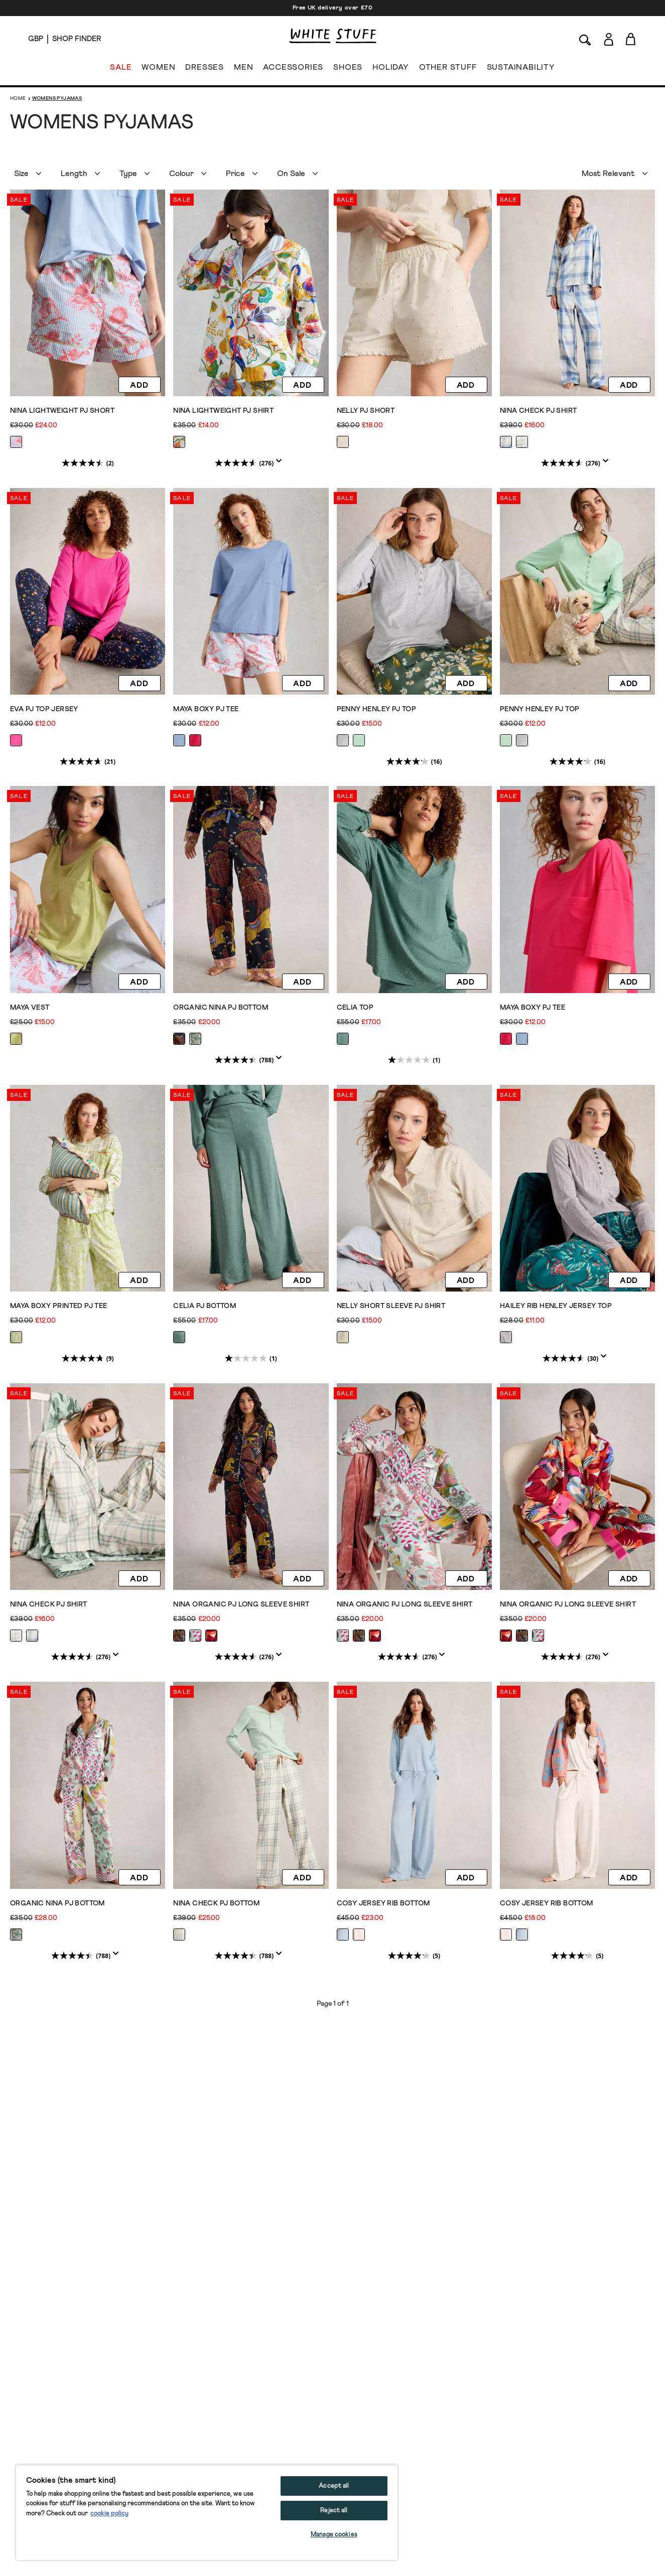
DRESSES (204, 69)
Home (18, 98)
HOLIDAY (391, 69)
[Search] (585, 39)
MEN (243, 69)
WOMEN (158, 69)
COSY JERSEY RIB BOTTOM (383, 1901)
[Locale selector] (35, 39)
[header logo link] (332, 36)
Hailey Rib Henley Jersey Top (556, 1305)
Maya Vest (30, 1007)
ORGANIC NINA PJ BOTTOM (220, 1007)
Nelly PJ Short (366, 410)
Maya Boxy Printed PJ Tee (58, 1305)
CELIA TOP (355, 1007)
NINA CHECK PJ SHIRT (538, 410)
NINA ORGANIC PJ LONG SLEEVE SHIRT (241, 1602)
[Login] (608, 37)
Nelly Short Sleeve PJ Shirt (391, 1305)
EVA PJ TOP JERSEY (44, 708)
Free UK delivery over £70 (333, 8)
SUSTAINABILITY (521, 69)
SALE (120, 69)
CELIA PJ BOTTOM (204, 1305)
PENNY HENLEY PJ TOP (377, 708)
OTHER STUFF (448, 69)
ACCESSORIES (293, 69)
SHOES (348, 69)
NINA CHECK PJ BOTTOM (216, 1901)
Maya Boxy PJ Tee (205, 708)
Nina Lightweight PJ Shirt (223, 410)
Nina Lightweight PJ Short (62, 410)
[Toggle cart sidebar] (631, 39)
